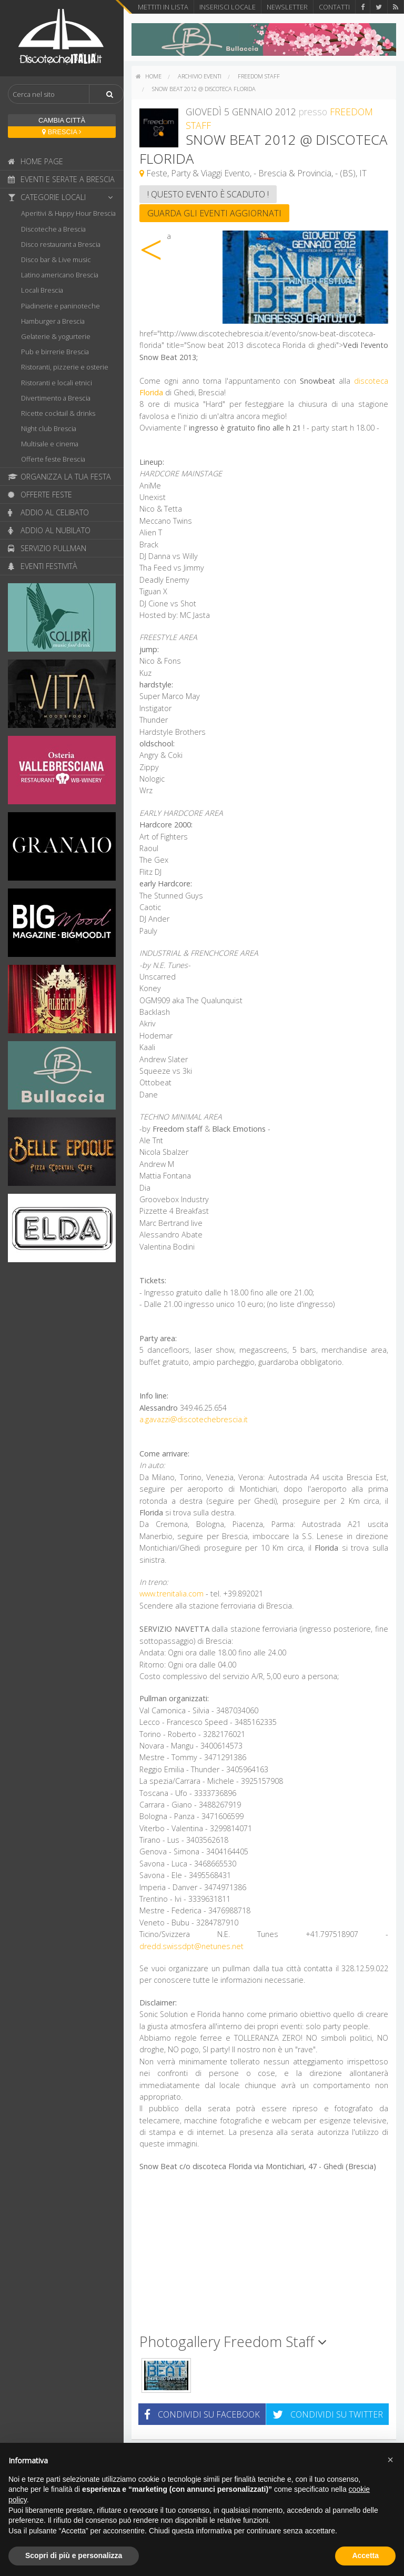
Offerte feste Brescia (53, 459)
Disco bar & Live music (56, 259)
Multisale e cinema (49, 443)
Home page (35, 161)
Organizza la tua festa (59, 477)
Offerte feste (40, 495)
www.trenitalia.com (171, 1594)
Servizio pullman (47, 548)
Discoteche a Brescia (53, 229)
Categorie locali (63, 197)
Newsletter (287, 7)
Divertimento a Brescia (55, 398)
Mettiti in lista (163, 7)
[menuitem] (148, 76)
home (148, 76)
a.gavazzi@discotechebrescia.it (193, 1419)
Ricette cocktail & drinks (58, 413)
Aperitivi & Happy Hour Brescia (68, 213)
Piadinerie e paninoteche (60, 306)
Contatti (334, 7)
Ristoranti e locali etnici (56, 382)
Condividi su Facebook (202, 2414)
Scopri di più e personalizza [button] (73, 2555)
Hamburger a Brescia (53, 321)
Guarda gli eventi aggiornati (214, 213)
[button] (390, 2459)
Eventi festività (42, 566)
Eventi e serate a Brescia (61, 179)
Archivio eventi (199, 76)
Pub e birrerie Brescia (55, 351)
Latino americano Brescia (59, 274)
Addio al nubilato (49, 530)
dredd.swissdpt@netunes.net (191, 1946)
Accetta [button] (365, 2555)
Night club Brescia (48, 428)
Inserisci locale (227, 7)
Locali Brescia (42, 290)
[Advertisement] (263, 2256)
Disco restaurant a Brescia (60, 244)
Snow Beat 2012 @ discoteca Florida (204, 89)
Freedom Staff (259, 76)
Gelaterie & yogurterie (55, 336)
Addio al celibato (48, 512)
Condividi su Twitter (327, 2414)
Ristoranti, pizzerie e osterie (64, 367)
